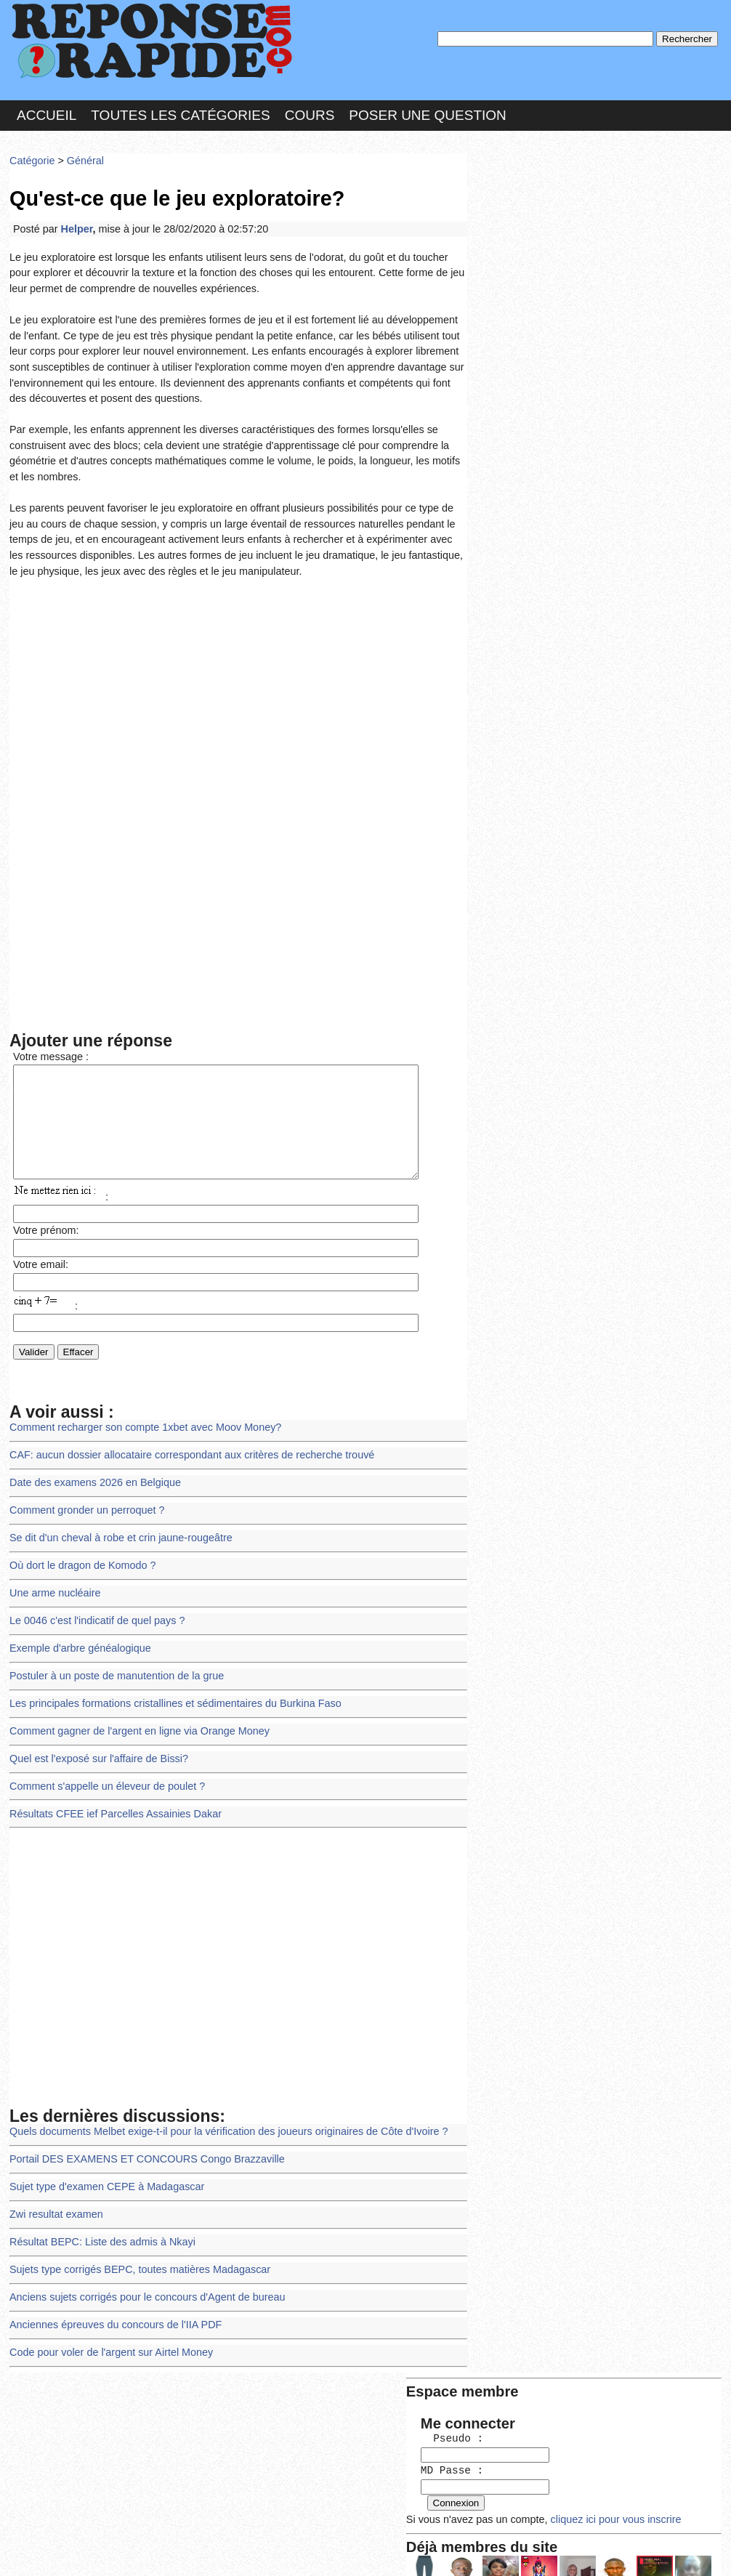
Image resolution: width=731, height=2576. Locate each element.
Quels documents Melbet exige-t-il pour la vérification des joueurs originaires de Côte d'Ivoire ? (219, 2103)
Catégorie (31, 155)
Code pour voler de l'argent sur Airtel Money (106, 2314)
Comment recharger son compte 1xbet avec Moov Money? (139, 1417)
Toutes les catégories (180, 111)
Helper (74, 221)
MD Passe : (516, 243)
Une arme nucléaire (53, 1575)
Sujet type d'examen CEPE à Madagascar (102, 2156)
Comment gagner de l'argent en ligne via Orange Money (133, 1708)
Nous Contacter (125, 2550)
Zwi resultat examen (54, 2182)
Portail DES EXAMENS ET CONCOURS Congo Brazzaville (140, 2130)
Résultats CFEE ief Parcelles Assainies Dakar (110, 1787)
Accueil (46, 111)
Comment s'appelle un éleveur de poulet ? (102, 1761)
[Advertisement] (238, 673)
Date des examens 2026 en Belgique (91, 1470)
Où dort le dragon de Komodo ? (79, 1549)
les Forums (222, 2550)
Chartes (38, 2550)
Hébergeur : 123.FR (326, 2550)
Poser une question (427, 111)
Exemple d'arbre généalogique (77, 1628)
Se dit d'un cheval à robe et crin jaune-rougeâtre (115, 1523)
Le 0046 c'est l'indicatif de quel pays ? (93, 1602)
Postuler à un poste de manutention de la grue (111, 1655)
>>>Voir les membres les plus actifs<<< (565, 503)
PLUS (584, 2550)
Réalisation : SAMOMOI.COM (478, 2550)
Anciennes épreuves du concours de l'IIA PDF (110, 2288)
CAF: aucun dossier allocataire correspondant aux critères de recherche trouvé (183, 1443)
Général (82, 155)
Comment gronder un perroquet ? (83, 1496)
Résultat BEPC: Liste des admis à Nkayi (98, 2209)
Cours (310, 111)
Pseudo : (516, 212)
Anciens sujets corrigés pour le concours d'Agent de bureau (141, 2262)
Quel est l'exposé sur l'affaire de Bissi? (94, 1734)
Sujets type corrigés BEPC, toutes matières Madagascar (134, 2235)
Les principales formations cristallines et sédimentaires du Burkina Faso (167, 1681)
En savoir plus (354, 2526)
